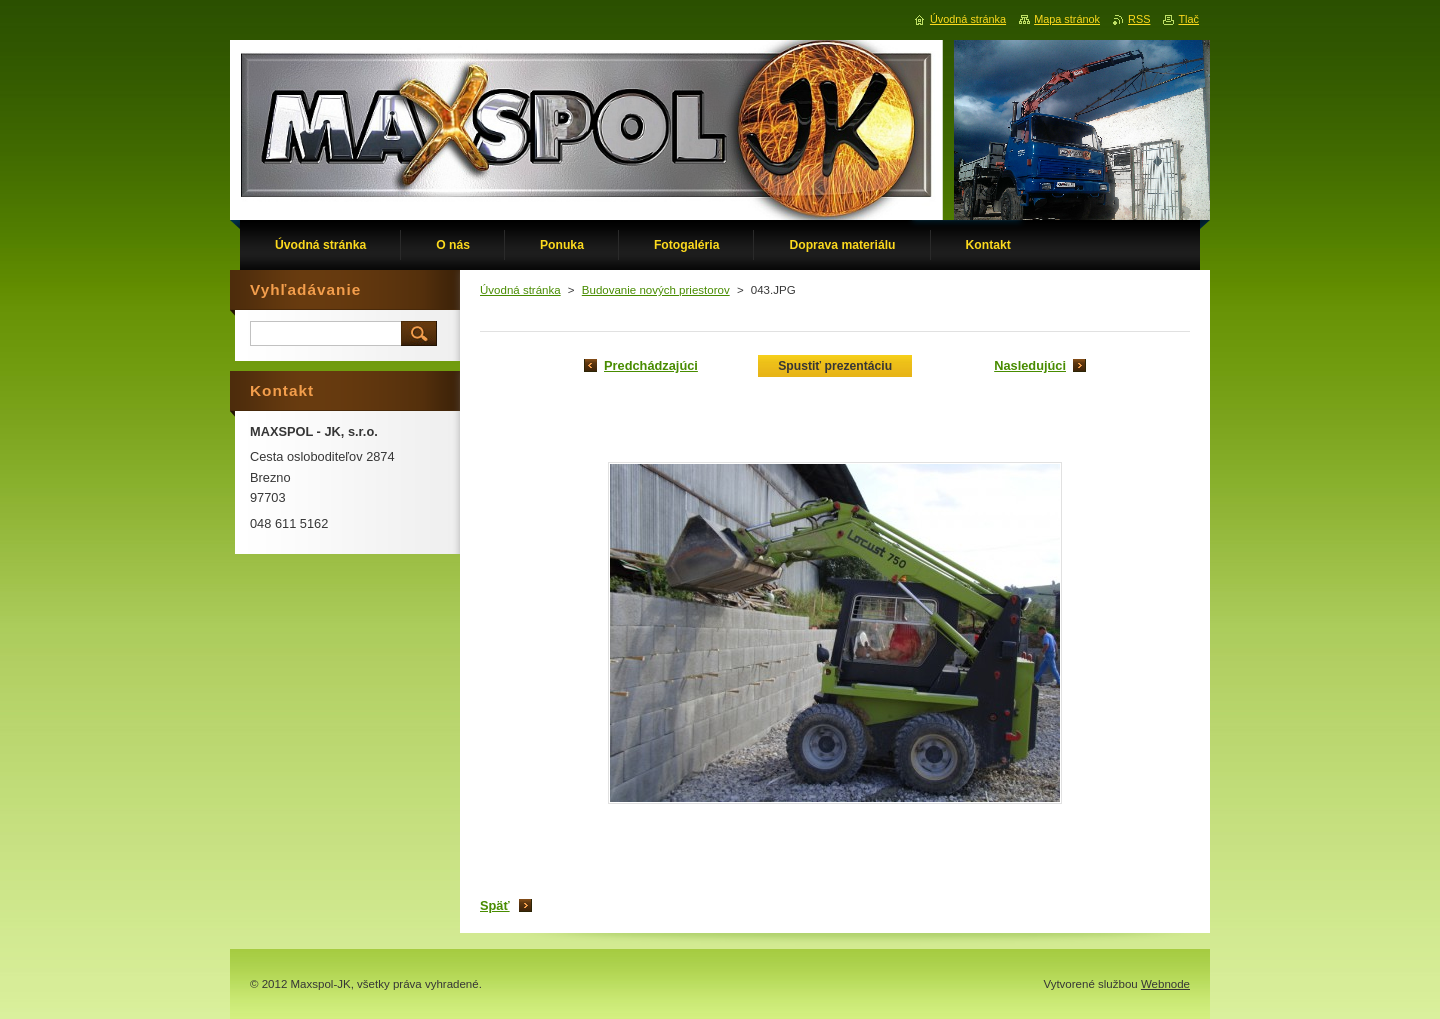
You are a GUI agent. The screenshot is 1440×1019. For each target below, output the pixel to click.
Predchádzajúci (651, 365)
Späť (495, 905)
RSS (1139, 19)
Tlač (1188, 19)
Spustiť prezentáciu (835, 366)
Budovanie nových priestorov (656, 290)
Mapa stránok (1067, 19)
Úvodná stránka (520, 290)
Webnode (1165, 984)
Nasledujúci (1030, 365)
